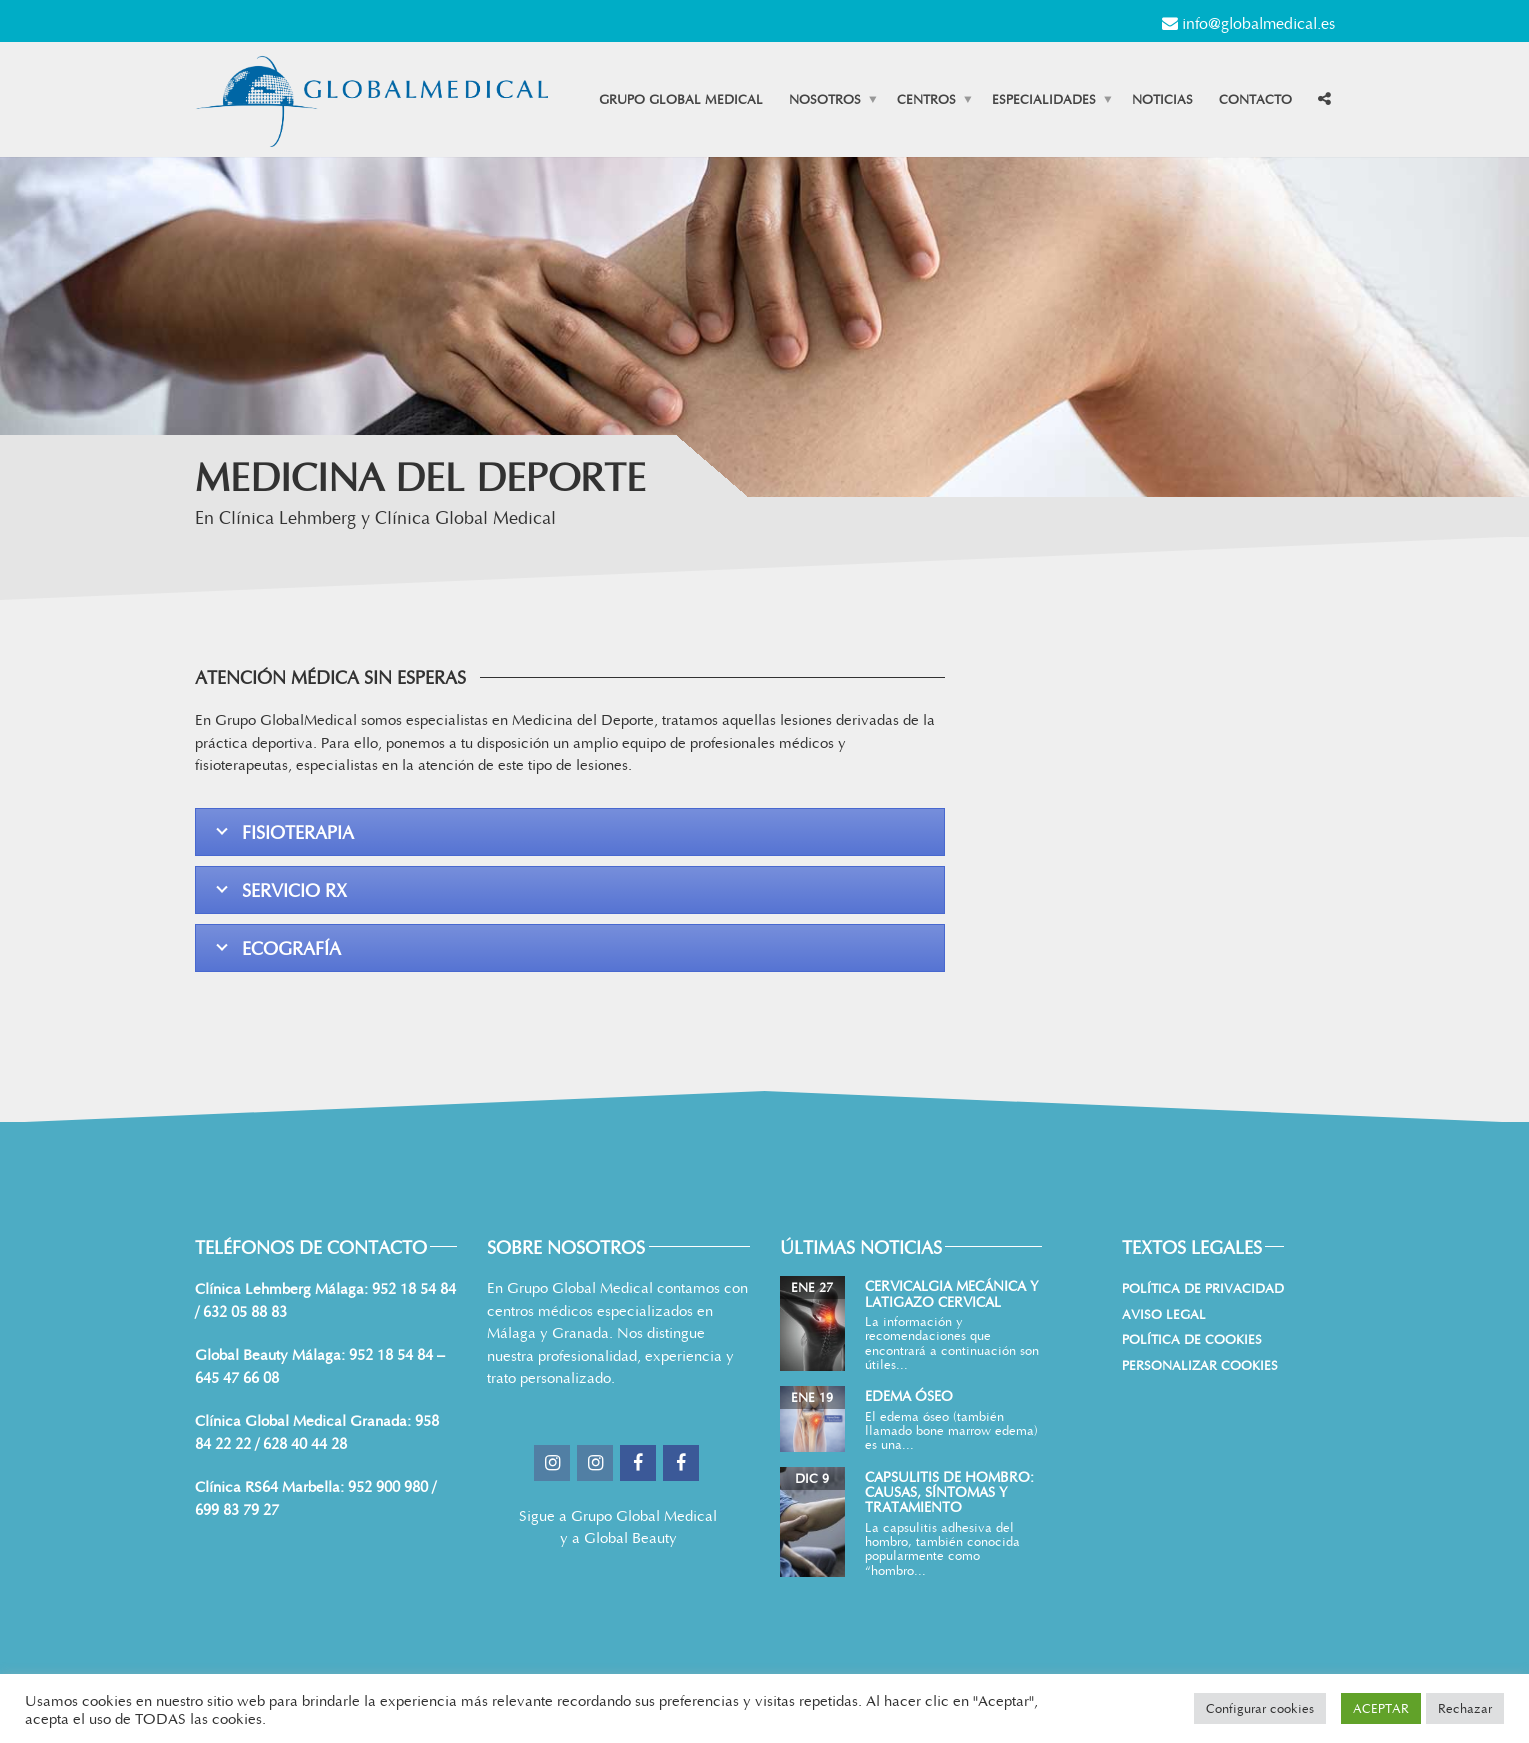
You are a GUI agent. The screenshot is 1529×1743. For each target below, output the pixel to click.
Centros (926, 99)
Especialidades (1044, 99)
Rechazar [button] (1465, 1708)
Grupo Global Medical (681, 99)
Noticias (1162, 99)
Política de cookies (1192, 1339)
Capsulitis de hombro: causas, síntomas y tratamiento (949, 1492)
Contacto (1255, 99)
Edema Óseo (909, 1395)
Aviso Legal (1164, 1314)
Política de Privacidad (1203, 1288)
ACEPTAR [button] (1381, 1708)
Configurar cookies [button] (1260, 1708)
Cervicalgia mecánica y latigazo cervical (952, 1293)
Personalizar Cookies (1200, 1365)
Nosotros (825, 99)
